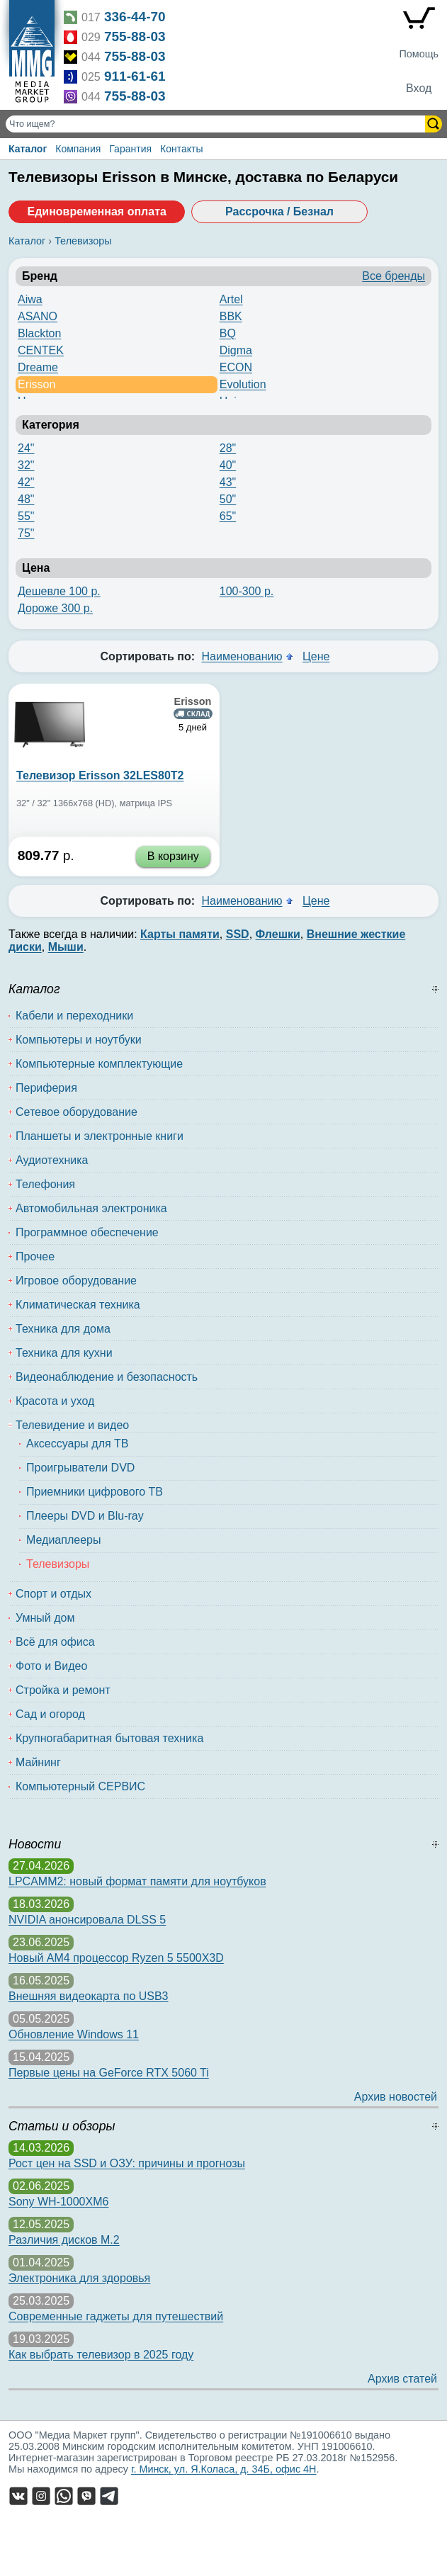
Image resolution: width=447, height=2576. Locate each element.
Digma (236, 350)
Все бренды (393, 276)
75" (26, 533)
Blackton (39, 333)
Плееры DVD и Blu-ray (85, 1516)
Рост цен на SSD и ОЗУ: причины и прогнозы (127, 2163)
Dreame (38, 367)
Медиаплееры (63, 1540)
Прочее (35, 1256)
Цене (315, 656)
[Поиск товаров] (217, 123)
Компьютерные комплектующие (99, 1064)
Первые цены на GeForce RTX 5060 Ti (109, 2073)
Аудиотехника (52, 1160)
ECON (236, 367)
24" (26, 448)
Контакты (181, 148)
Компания (78, 148)
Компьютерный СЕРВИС (80, 1786)
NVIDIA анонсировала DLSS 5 (87, 1920)
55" (26, 516)
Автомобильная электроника (91, 1208)
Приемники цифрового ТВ (94, 1492)
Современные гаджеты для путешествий (116, 2316)
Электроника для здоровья (79, 2278)
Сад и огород (50, 1714)
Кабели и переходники (74, 1016)
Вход (418, 88)
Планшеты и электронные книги (99, 1136)
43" (228, 482)
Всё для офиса (55, 1642)
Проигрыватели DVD (80, 1468)
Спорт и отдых (53, 1594)
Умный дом (45, 1618)
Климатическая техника (78, 1305)
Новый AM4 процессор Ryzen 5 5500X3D (116, 1958)
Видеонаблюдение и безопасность (107, 1377)
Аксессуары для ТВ (77, 1443)
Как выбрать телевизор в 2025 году (101, 2355)
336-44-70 (135, 16)
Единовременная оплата (96, 211)
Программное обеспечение (87, 1232)
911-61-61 (135, 76)
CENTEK (41, 350)
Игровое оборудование (76, 1281)
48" (26, 499)
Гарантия (130, 148)
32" (26, 465)
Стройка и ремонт (63, 1690)
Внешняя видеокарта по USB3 (89, 1996)
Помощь (418, 54)
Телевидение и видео (72, 1425)
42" (26, 482)
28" (228, 448)
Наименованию (242, 656)
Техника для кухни (64, 1353)
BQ (228, 333)
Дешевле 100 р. (59, 591)
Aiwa (30, 299)
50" (228, 499)
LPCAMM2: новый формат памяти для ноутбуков (137, 1881)
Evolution (243, 384)
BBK (231, 316)
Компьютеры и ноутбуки (79, 1040)
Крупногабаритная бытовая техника (109, 1738)
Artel (231, 299)
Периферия (46, 1088)
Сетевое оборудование (76, 1112)
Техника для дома (63, 1329)
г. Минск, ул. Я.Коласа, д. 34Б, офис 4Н (224, 2469)
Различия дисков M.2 (64, 2240)
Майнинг (38, 1762)
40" (228, 465)
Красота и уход (55, 1401)
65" (228, 516)
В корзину (173, 856)
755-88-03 (135, 36)
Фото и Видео (51, 1666)
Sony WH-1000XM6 (58, 2202)
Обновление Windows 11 (74, 2034)
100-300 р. (247, 591)
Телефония (45, 1184)
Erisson (36, 384)
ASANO (37, 316)
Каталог (28, 148)
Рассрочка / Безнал (279, 211)
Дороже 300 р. (55, 608)
